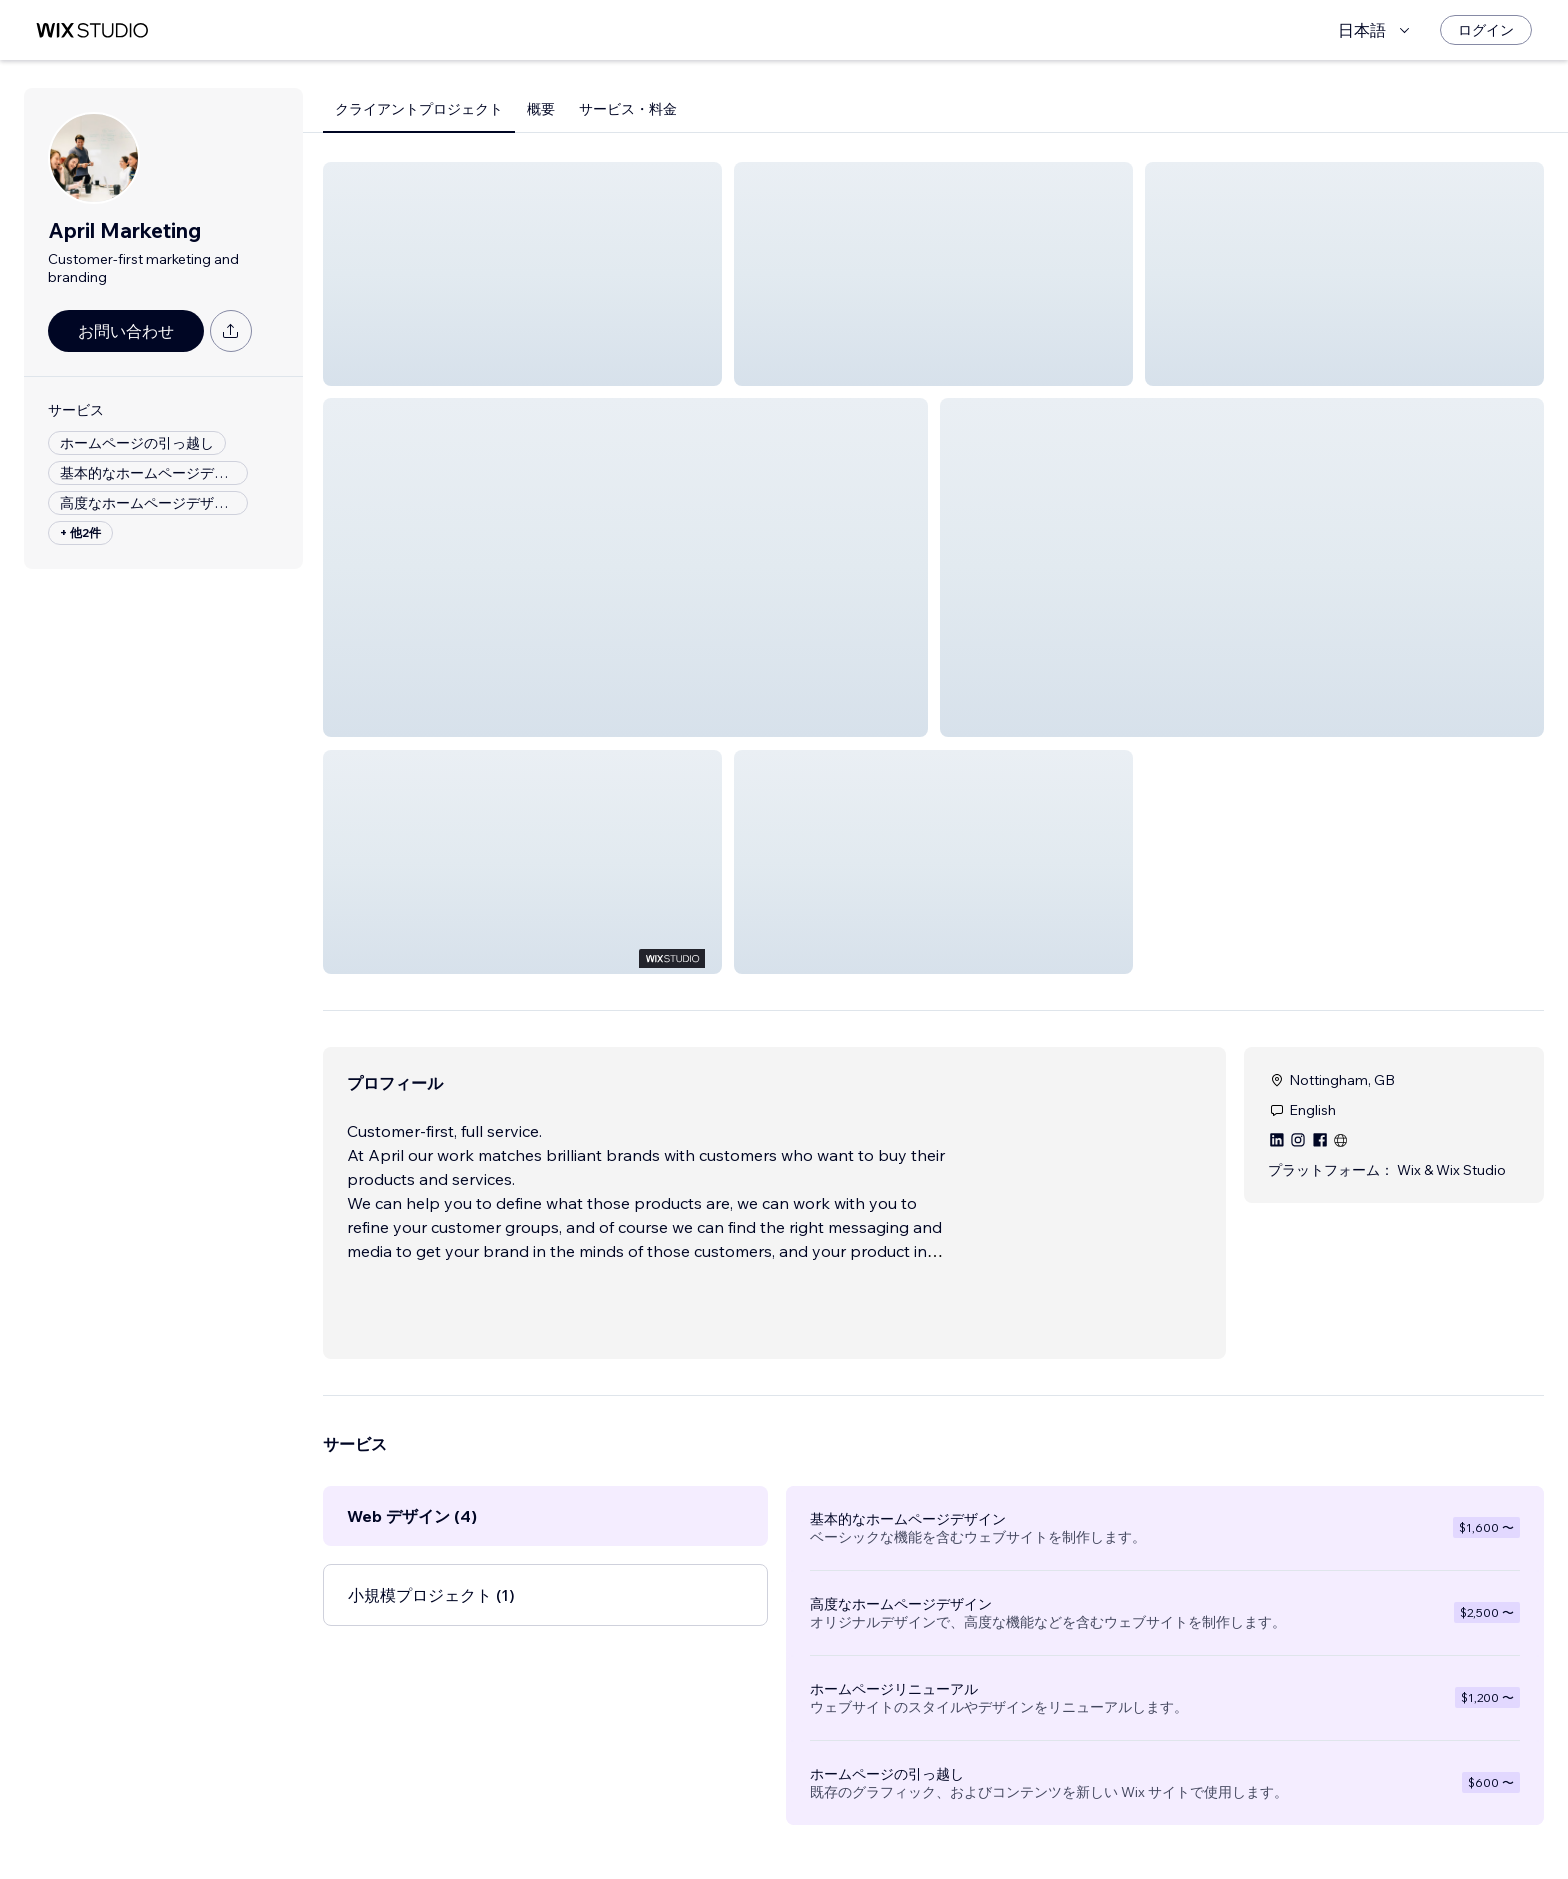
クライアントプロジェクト (419, 109)
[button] (522, 274)
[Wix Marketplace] (92, 30)
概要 (541, 109)
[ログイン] (1486, 30)
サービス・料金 (628, 109)
